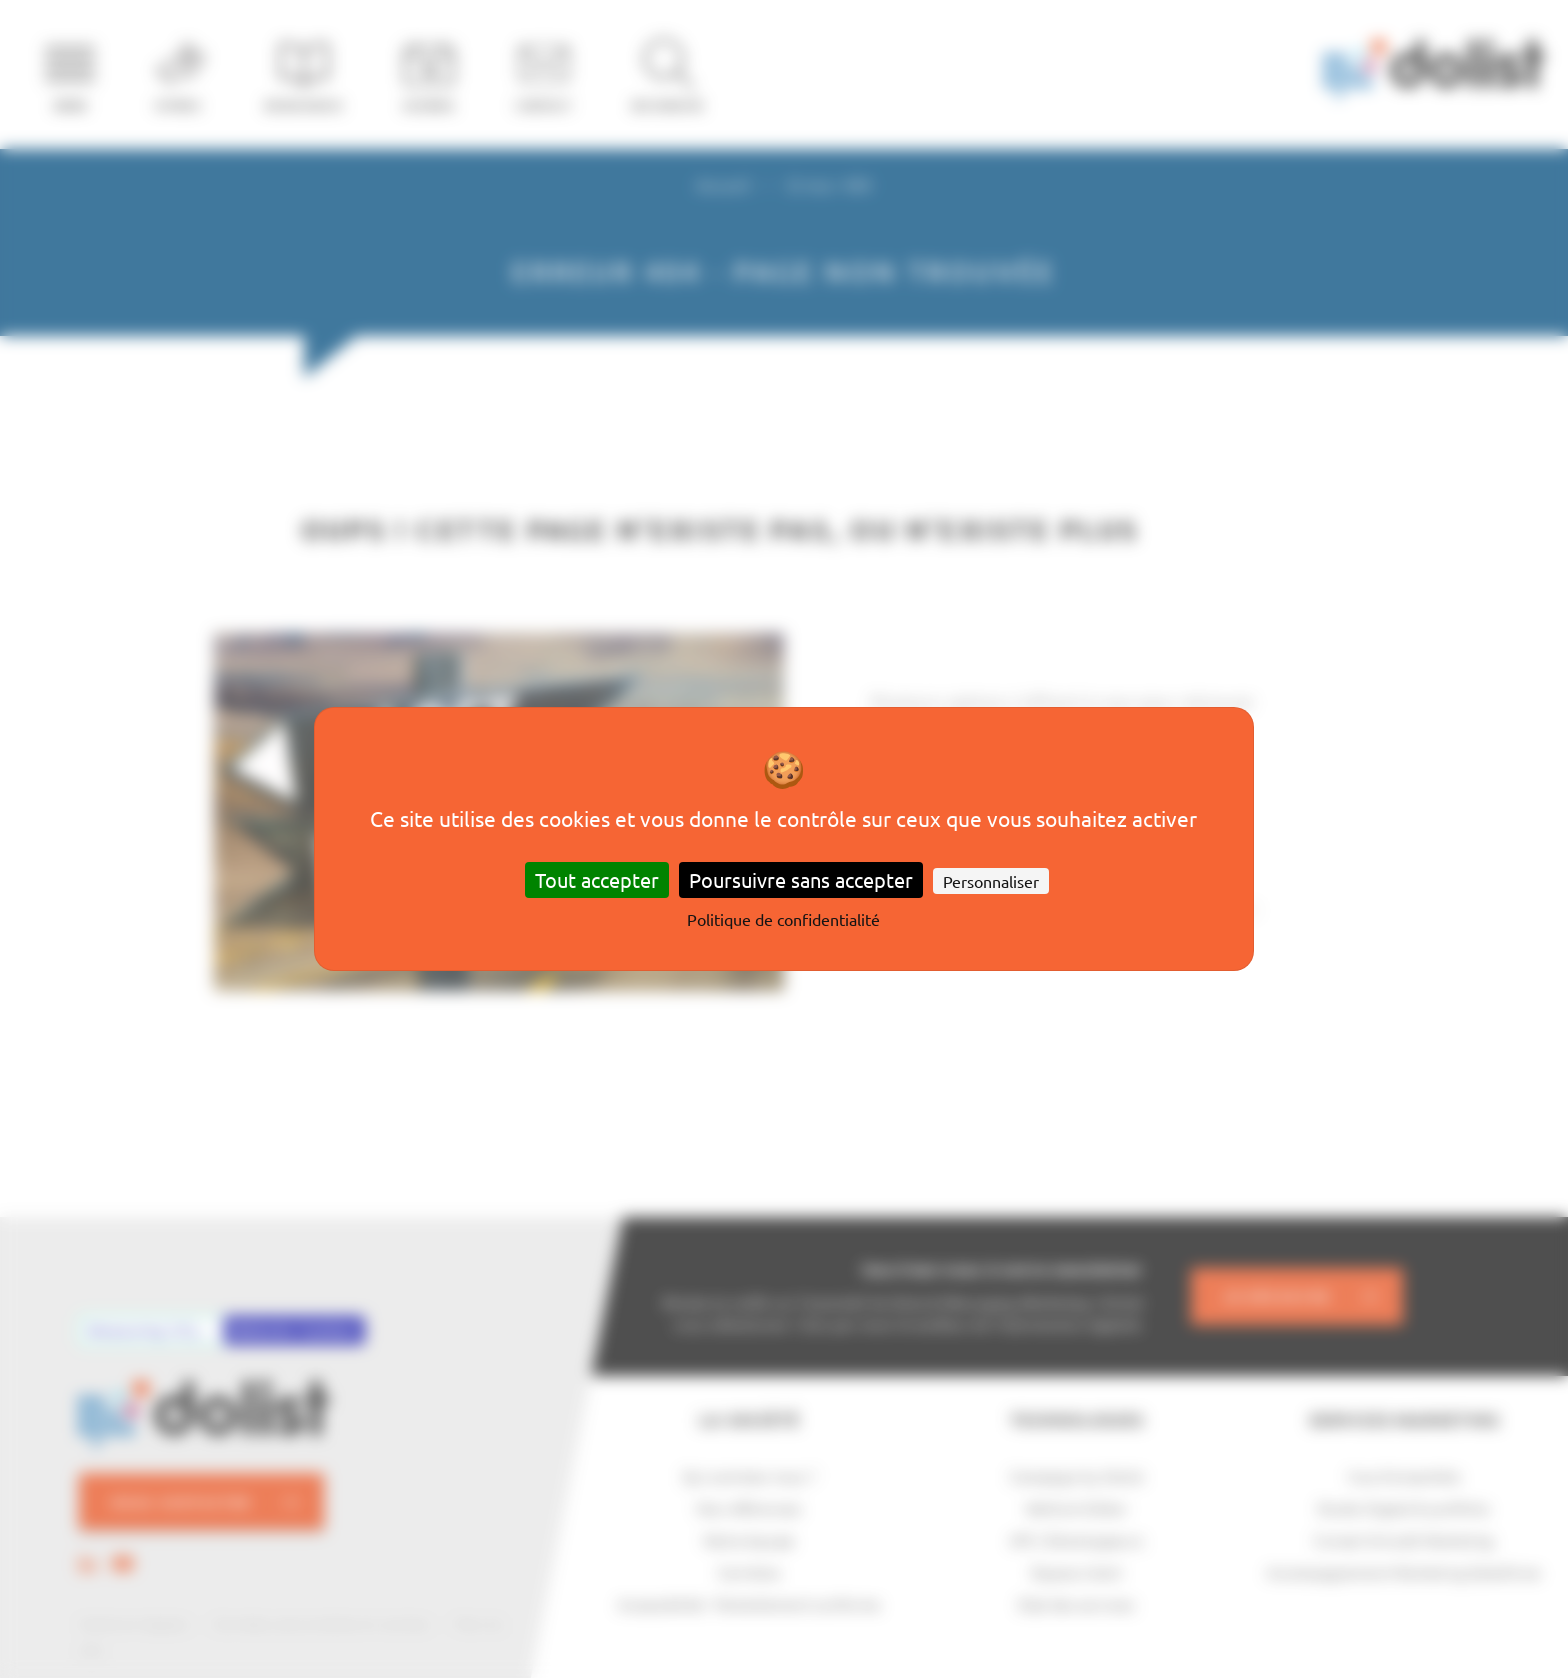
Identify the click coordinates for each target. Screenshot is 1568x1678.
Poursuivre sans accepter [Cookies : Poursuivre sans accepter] (801, 879)
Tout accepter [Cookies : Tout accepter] (597, 879)
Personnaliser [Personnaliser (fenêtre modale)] (991, 881)
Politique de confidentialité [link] (783, 919)
